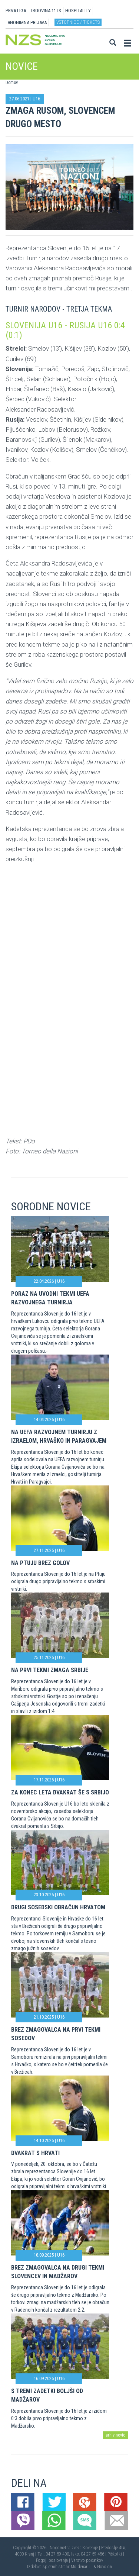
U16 (36, 99)
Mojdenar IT (81, 2566)
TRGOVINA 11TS (45, 10)
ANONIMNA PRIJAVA (27, 22)
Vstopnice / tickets (78, 22)
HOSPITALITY (78, 10)
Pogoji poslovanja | (53, 2560)
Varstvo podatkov (87, 2560)
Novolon (104, 2566)
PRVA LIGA (16, 10)
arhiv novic (115, 2435)
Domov (12, 82)
